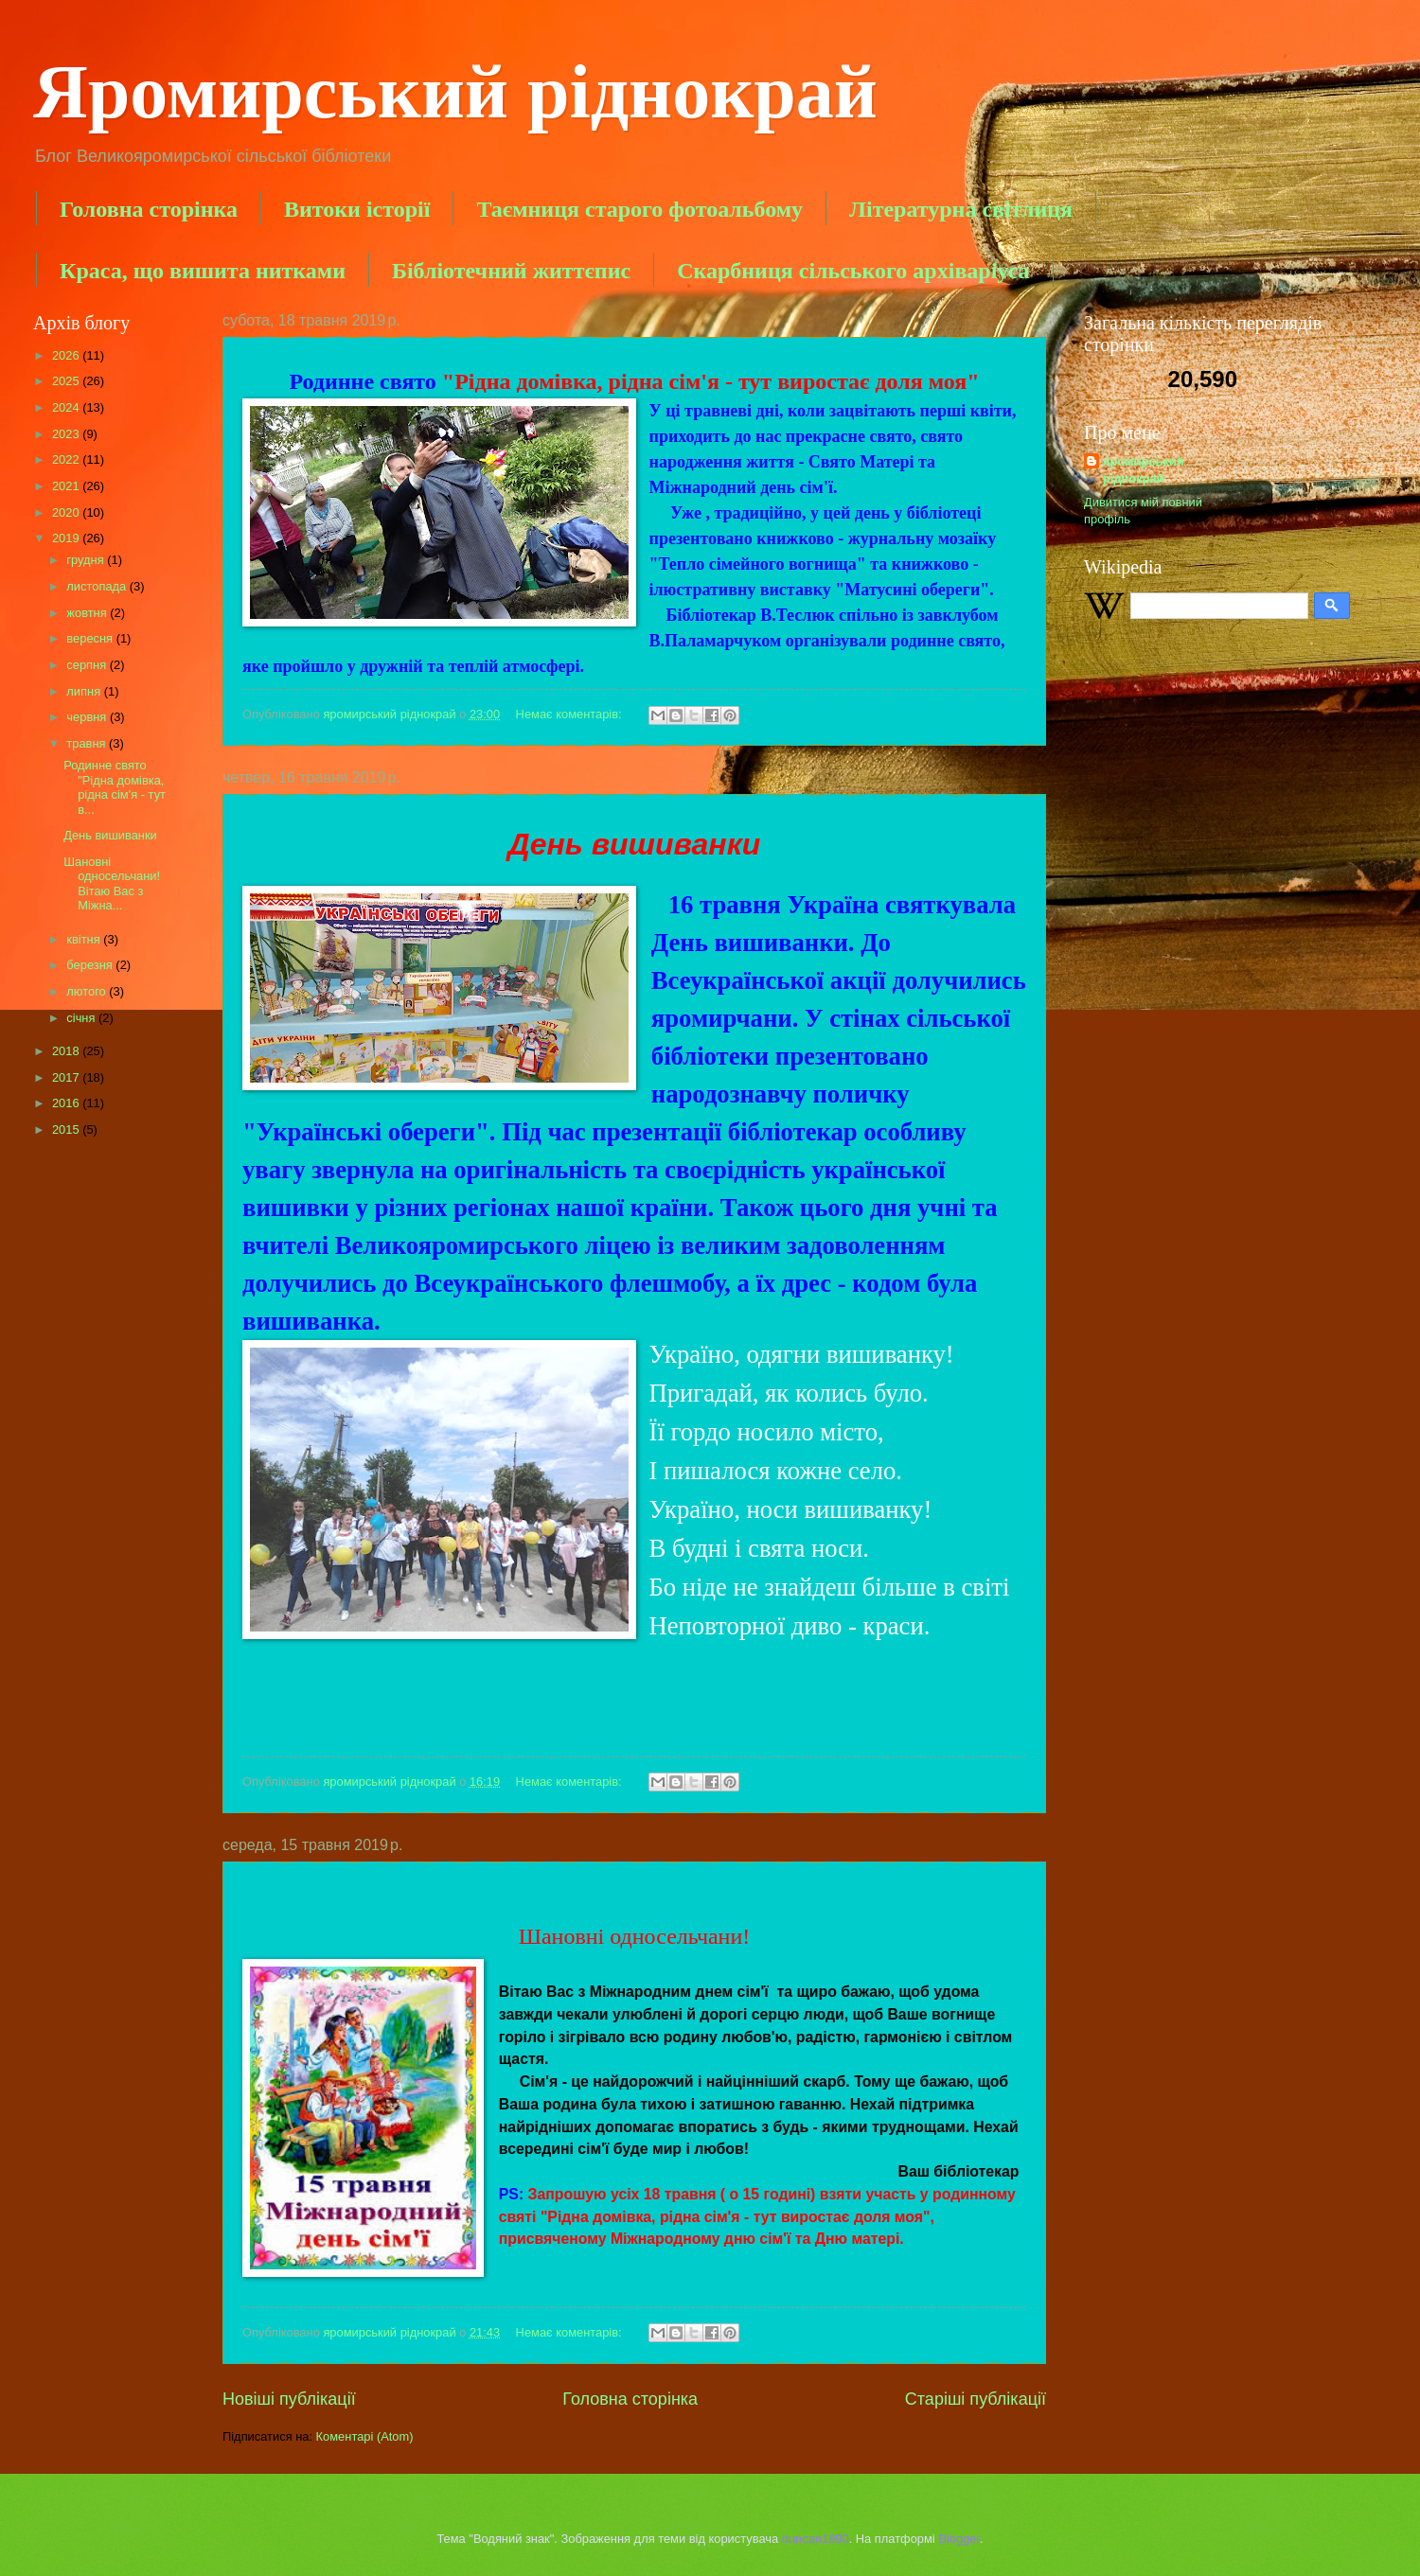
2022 (67, 459)
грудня (86, 560)
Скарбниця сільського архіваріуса (853, 270)
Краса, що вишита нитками (203, 270)
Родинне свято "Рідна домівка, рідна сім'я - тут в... (114, 787)
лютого (87, 991)
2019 (67, 538)
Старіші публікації (975, 2399)
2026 (67, 355)
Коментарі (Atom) (365, 2436)
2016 (67, 1103)
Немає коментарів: (571, 714)
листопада (97, 586)
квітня (84, 939)
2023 (67, 434)
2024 (67, 407)
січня (82, 1018)
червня (88, 717)
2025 (67, 381)
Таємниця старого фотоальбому (639, 209)
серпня (87, 665)
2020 (67, 512)
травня (87, 743)
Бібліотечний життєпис (511, 270)
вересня (90, 638)
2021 (67, 486)
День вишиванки (110, 835)
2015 (67, 1129)
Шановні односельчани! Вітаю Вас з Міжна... (121, 883)
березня (90, 965)
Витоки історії (357, 209)
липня (84, 691)
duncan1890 (815, 2539)
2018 (67, 1051)
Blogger (959, 2539)
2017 (67, 1077)
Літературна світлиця (961, 209)
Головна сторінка (149, 209)
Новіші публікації (289, 2399)
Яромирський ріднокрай (455, 91)
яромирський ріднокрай (1143, 469)
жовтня (88, 613)
